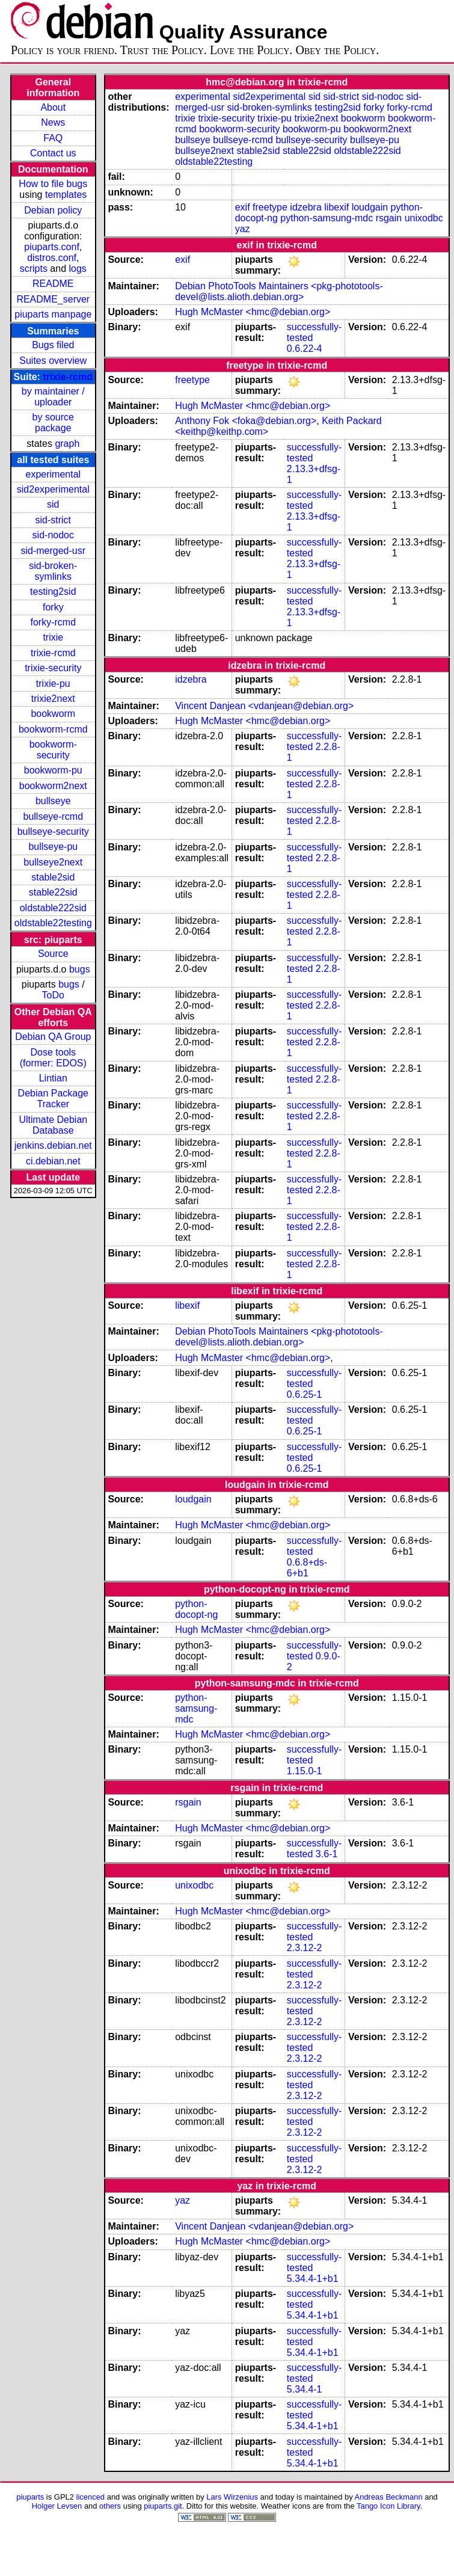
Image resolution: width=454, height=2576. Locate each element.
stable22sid (53, 892)
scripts (34, 268)
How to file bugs (53, 184)
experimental (53, 474)
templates (66, 194)
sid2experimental (53, 489)
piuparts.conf (51, 247)
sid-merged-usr (52, 551)
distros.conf (51, 258)
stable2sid (53, 877)
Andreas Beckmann (389, 2496)
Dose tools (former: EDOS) (53, 1057)
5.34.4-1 (304, 2389)
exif (242, 207)
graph (67, 443)
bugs (79, 969)
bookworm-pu (53, 770)
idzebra (305, 207)
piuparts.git (163, 2505)
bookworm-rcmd (53, 729)
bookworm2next (53, 786)
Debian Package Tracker (53, 1098)
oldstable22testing (53, 923)
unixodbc (424, 218)
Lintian (53, 1078)
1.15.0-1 (304, 1771)
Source (53, 953)
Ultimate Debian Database (53, 1125)
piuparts (30, 2496)
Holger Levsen (57, 2505)
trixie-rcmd (68, 377)
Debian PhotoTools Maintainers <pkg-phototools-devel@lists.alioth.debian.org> (279, 291)
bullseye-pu (53, 846)
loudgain (370, 207)
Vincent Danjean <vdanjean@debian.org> (264, 706)
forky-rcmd (53, 622)
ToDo (53, 995)
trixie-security (53, 668)
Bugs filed (53, 345)
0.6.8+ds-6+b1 (307, 1567)
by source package (53, 422)
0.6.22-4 (304, 348)
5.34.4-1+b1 (313, 2278)
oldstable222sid (53, 908)
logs (78, 268)
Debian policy (53, 210)
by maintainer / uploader (53, 396)
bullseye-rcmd (53, 816)
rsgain (389, 218)
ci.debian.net (53, 1161)
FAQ (53, 138)
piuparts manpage (52, 314)
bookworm (53, 714)
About (53, 107)
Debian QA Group (53, 1036)
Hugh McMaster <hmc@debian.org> (252, 312)
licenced (90, 2496)
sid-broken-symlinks (53, 571)
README (52, 283)
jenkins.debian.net (53, 1145)
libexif (336, 207)
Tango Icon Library (388, 2505)
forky (53, 607)
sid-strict (53, 520)
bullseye (53, 801)
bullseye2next (52, 862)
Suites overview (53, 360)
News (53, 122)
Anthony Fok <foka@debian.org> (245, 421)
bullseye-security (53, 831)
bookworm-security (53, 749)
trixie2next (53, 698)
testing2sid (53, 591)
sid (53, 504)
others (110, 2505)
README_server (53, 299)
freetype (270, 207)
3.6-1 (326, 1854)
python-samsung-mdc (326, 218)
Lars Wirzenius (232, 2496)
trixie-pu (53, 683)
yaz (242, 229)
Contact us (53, 153)
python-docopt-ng (196, 1609)
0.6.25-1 (304, 1394)
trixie (53, 637)
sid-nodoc (53, 535)
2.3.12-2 (304, 1948)
